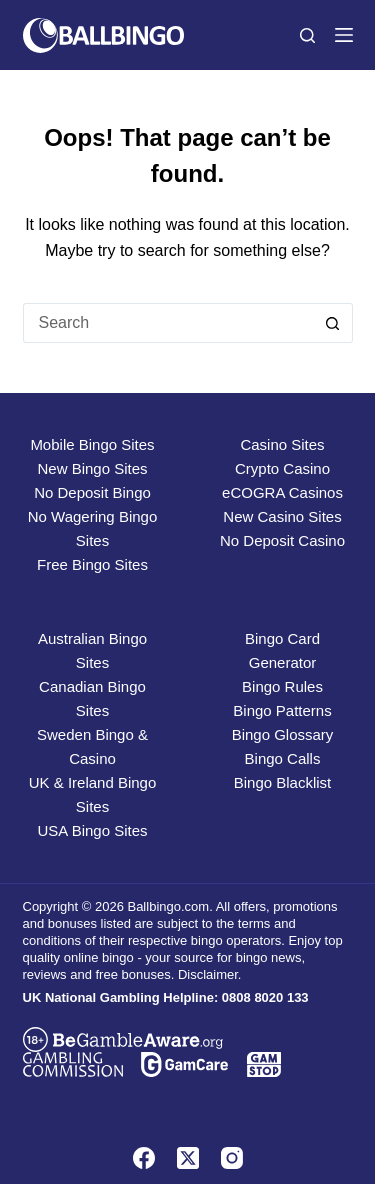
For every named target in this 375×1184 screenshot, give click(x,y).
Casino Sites (282, 444)
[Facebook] (144, 1158)
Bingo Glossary (283, 734)
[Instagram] (232, 1158)
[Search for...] (168, 323)
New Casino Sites (282, 516)
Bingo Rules (282, 686)
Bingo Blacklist (283, 782)
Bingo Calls (283, 758)
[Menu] (344, 35)
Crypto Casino (282, 468)
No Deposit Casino (282, 540)
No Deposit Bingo (92, 492)
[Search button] (333, 323)
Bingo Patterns (282, 710)
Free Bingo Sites (92, 564)
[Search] (307, 35)
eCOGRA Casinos (282, 492)
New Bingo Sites (92, 468)
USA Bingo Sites (92, 830)
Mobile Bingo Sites (92, 444)
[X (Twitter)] (188, 1158)
